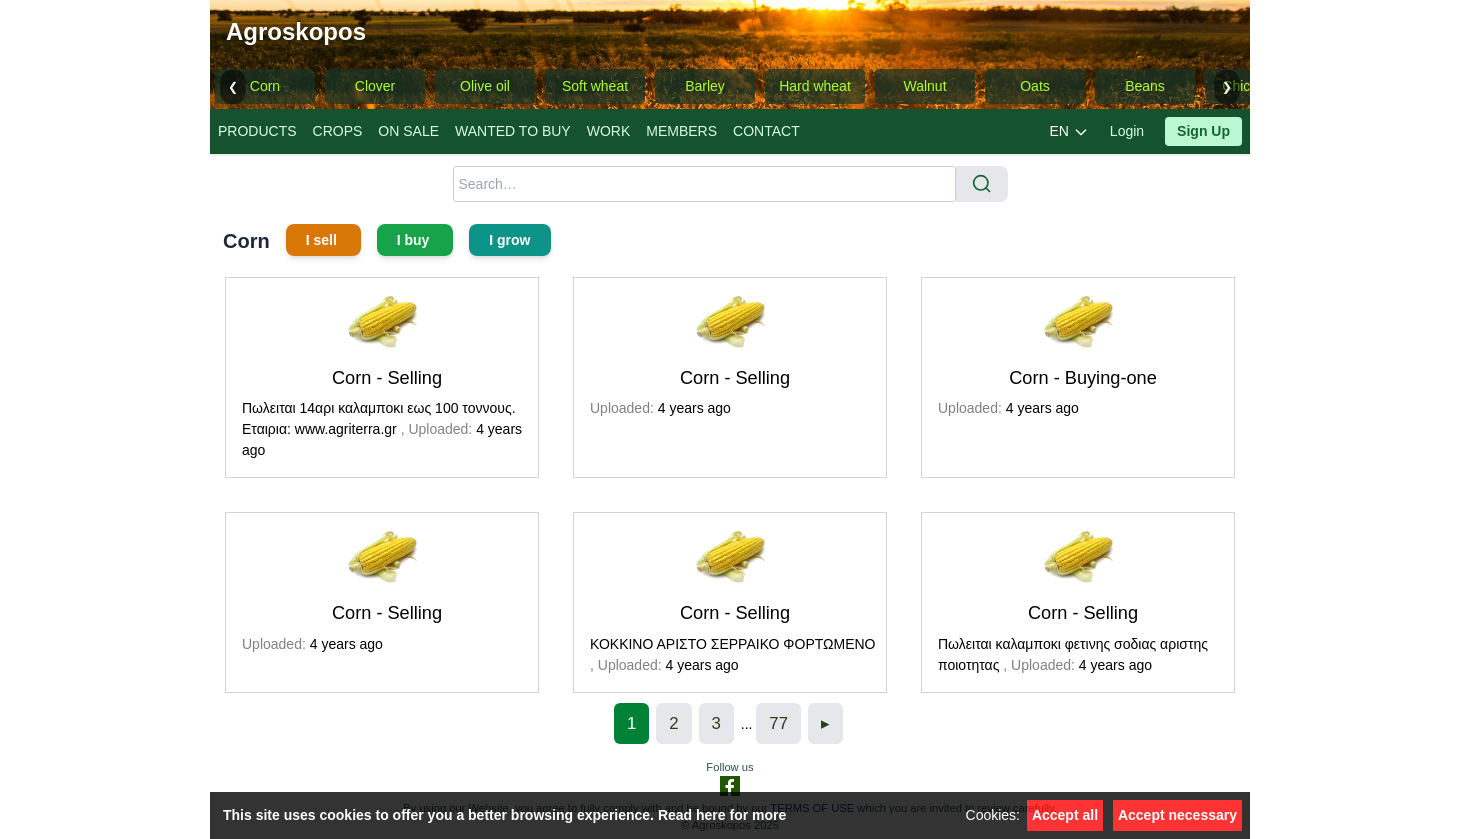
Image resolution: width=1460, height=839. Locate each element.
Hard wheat (815, 86)
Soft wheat (595, 86)
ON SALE (408, 131)
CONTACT (766, 131)
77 (778, 723)
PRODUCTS (257, 131)
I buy (415, 240)
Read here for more (722, 815)
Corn (265, 86)
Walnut (924, 86)
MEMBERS (681, 131)
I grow (509, 240)
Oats (1035, 86)
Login (1127, 131)
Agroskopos (296, 31)
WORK (609, 131)
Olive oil (485, 86)
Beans (1145, 86)
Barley (705, 86)
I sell (323, 240)
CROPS (338, 131)
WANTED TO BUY (513, 131)
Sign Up (1203, 131)
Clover (375, 86)
